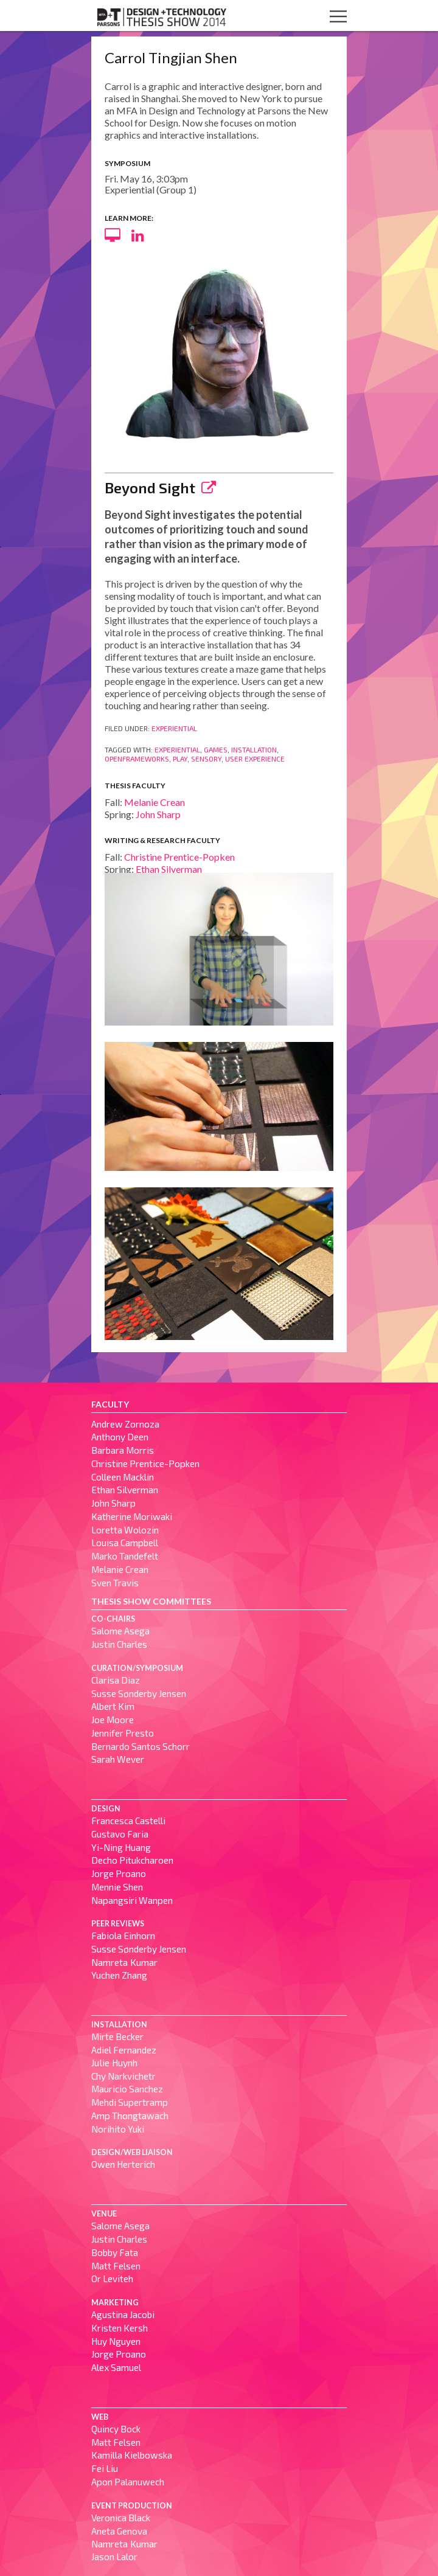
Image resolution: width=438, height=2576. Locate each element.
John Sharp (158, 814)
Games (216, 749)
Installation (254, 749)
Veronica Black (120, 2517)
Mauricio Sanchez (127, 2088)
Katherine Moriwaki (131, 1516)
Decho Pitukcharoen (132, 1860)
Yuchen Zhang (119, 1975)
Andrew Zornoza (125, 1423)
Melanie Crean (154, 802)
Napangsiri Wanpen (132, 1900)
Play (180, 758)
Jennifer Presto (122, 1732)
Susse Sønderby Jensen (138, 1693)
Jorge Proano (118, 1873)
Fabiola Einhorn (123, 1935)
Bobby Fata (114, 2252)
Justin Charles (119, 1644)
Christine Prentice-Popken (179, 857)
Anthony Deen (119, 1436)
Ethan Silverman (169, 869)
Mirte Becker (117, 2036)
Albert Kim (112, 1706)
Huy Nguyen (116, 2341)
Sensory (206, 758)
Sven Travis (115, 1582)
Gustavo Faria (119, 1833)
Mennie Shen (117, 1886)
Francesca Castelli (128, 1820)
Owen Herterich (123, 2164)
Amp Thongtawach (130, 2115)
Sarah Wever (117, 1759)
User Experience (255, 758)
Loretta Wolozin (125, 1529)
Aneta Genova (119, 2531)
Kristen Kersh (119, 2327)
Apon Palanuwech (127, 2481)
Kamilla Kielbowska (131, 2454)
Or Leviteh (112, 2278)
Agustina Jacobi (123, 2314)
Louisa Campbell (124, 1542)
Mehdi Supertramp (129, 2102)
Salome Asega (120, 1630)
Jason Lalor (114, 2556)
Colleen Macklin (122, 1476)
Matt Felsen (116, 2265)
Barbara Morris (122, 1450)
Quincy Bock (116, 2428)
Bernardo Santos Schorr (140, 1746)
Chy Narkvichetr (123, 2076)
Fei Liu (104, 2468)
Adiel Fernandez (123, 2049)
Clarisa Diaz (115, 1680)
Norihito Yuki (117, 2128)
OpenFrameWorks (137, 758)
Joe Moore (112, 1719)
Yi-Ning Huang (121, 1847)
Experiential (174, 728)
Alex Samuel (116, 2367)
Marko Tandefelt (124, 1555)
